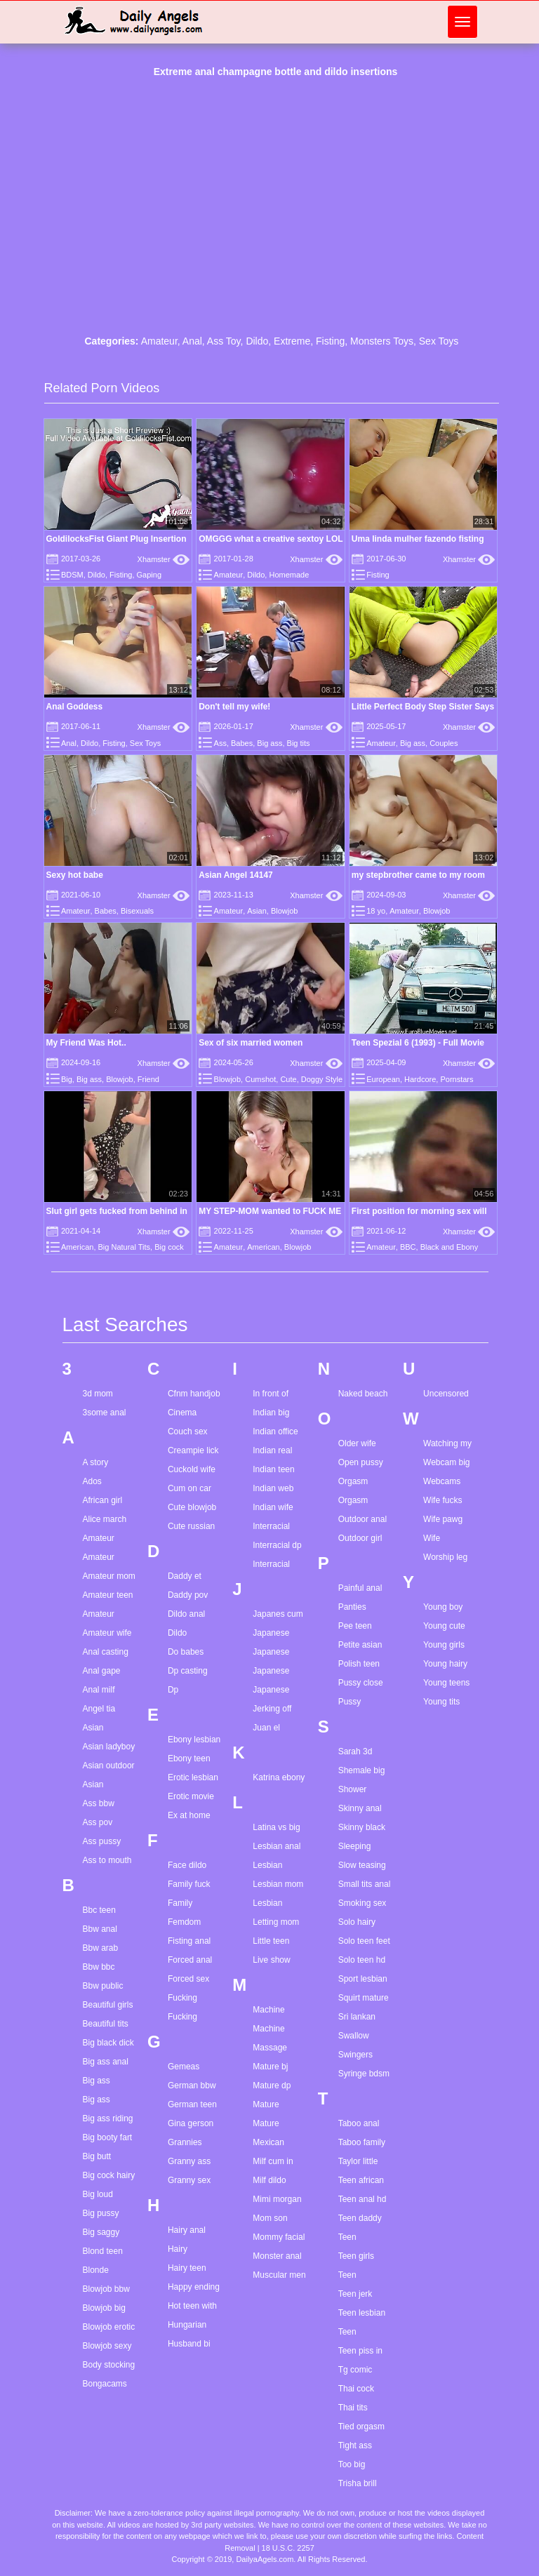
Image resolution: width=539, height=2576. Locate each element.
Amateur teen (108, 1595)
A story (96, 1462)
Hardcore (420, 1079)
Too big (352, 2464)
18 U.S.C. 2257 (288, 2548)
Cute (288, 1079)
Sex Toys (439, 341)
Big (66, 1079)
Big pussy (101, 2213)
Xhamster (164, 559)
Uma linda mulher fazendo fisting (418, 539)
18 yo (375, 911)
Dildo (257, 341)
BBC (408, 1247)
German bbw (192, 2085)
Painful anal (360, 1588)
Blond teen (103, 2251)
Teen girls (356, 2256)
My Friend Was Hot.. (86, 1043)
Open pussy (360, 1462)
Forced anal (190, 1960)
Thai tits (353, 2408)
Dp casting (188, 1671)
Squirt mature (363, 1998)
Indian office (275, 1431)
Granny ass (189, 2161)
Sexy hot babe (74, 875)
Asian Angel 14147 (236, 875)
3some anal (104, 1412)
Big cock (169, 1247)
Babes (242, 743)
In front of (270, 1394)
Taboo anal (359, 2123)
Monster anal (277, 2256)
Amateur (159, 341)
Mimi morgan (277, 2199)
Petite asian (360, 1645)
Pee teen (355, 1626)
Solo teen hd (361, 1960)
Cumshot (260, 1079)
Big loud (98, 2194)
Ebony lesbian (194, 1739)
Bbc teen (99, 1910)
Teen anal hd (362, 2199)
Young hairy (445, 1664)
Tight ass (355, 2445)
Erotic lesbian (193, 1777)
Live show (271, 1960)
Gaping (149, 574)
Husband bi (189, 2344)
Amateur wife (107, 1633)
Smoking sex (362, 1903)
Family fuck (189, 1884)
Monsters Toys (381, 341)
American (77, 1247)
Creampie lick (193, 1450)
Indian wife (273, 1507)
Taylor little (358, 2161)
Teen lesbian (361, 2313)
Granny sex (189, 2180)
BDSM (72, 574)
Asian (257, 911)
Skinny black (361, 1827)
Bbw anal (100, 1929)
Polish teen (359, 1664)
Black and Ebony (449, 1247)
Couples (444, 743)
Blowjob (284, 911)
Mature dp (272, 2085)
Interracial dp (277, 1545)
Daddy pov (188, 1595)
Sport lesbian (362, 1979)
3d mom (98, 1394)
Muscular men (279, 2275)
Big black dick (108, 2043)
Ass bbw (98, 1803)
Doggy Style (321, 1079)
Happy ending (194, 2287)
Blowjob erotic (109, 2327)
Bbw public (103, 1986)
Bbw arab (101, 1948)
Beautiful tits (105, 2024)
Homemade (289, 574)
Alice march (105, 1519)
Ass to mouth (107, 1860)
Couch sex (188, 1431)
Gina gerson (190, 2123)
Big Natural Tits (124, 1247)
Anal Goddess (74, 707)
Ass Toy (224, 341)
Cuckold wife (191, 1469)
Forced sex (188, 1979)
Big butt (97, 2156)
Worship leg (445, 1557)
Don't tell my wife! (234, 707)
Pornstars (456, 1079)
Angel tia (99, 1709)
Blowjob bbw (106, 2289)
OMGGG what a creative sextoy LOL (270, 539)
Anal (192, 341)
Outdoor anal (362, 1519)
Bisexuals (137, 911)
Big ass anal (105, 2062)
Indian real (272, 1450)
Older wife (357, 1443)
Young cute (444, 1626)
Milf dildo (269, 2180)
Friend (148, 1079)
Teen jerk (355, 2294)
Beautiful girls (108, 2005)
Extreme (292, 341)
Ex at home (189, 1815)
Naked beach (363, 1394)
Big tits (298, 743)
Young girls (444, 1645)
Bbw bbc (99, 1967)
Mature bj (270, 2066)
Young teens (446, 1683)
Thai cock (356, 2389)
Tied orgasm (361, 2426)
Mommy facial (279, 2237)
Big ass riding (108, 2118)
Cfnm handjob (194, 1394)
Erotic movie (191, 1796)
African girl (103, 1500)
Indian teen (273, 1469)
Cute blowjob (192, 1507)
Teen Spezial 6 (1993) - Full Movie (418, 1043)
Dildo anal (186, 1614)
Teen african (361, 2180)
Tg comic (355, 2370)
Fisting (330, 341)
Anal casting (105, 1652)
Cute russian (191, 1526)
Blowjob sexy (107, 2346)
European (383, 1079)
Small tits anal (364, 1884)
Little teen (271, 1941)
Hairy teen (187, 2268)
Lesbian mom (278, 1884)
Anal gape (102, 1671)
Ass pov (98, 1822)
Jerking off (272, 1709)
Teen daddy (360, 2218)
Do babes (186, 1652)
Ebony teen (189, 1758)
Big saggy (101, 2232)
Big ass (269, 743)
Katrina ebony (279, 1777)
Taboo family (361, 2142)
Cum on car (189, 1488)
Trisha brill (357, 2483)
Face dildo (187, 1865)
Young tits (441, 1702)
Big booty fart (108, 2137)
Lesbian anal (276, 1846)
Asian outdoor (109, 1765)
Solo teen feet (364, 1941)
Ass (220, 743)
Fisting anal (189, 1941)
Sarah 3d (355, 1751)
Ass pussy (102, 1841)
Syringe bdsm (364, 2073)
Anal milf (99, 1690)
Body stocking (109, 2365)
